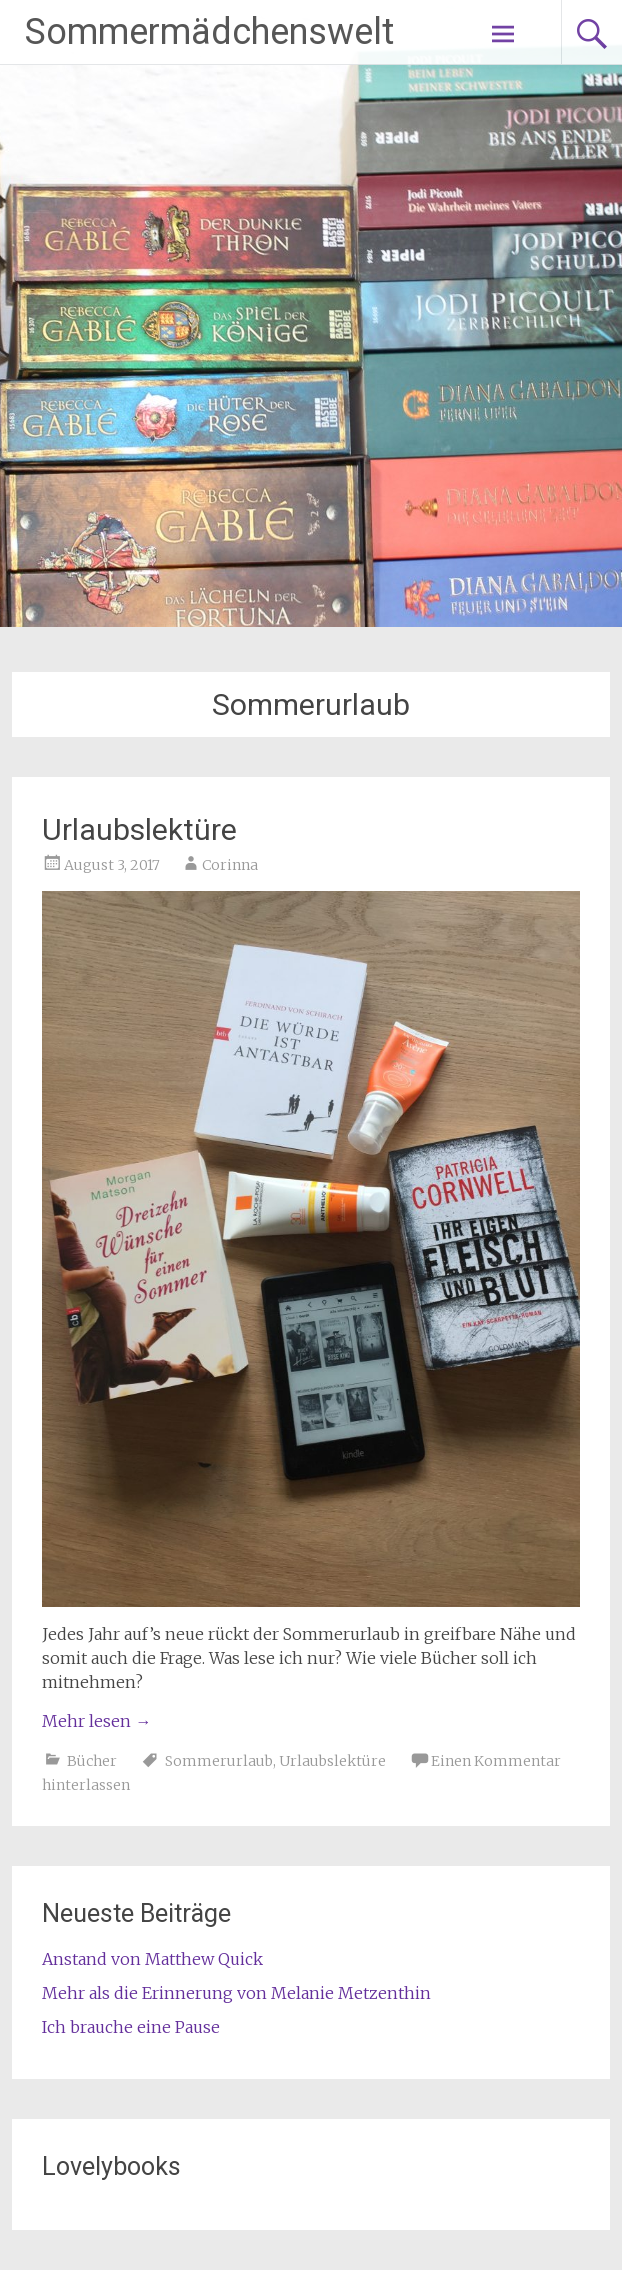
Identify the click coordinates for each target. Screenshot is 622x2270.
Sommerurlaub (219, 1761)
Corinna (230, 865)
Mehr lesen (96, 1721)
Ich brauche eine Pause (131, 2027)
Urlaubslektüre (139, 829)
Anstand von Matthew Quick (152, 1959)
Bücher (92, 1761)
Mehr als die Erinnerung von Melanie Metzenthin (236, 1993)
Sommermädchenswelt (209, 32)
